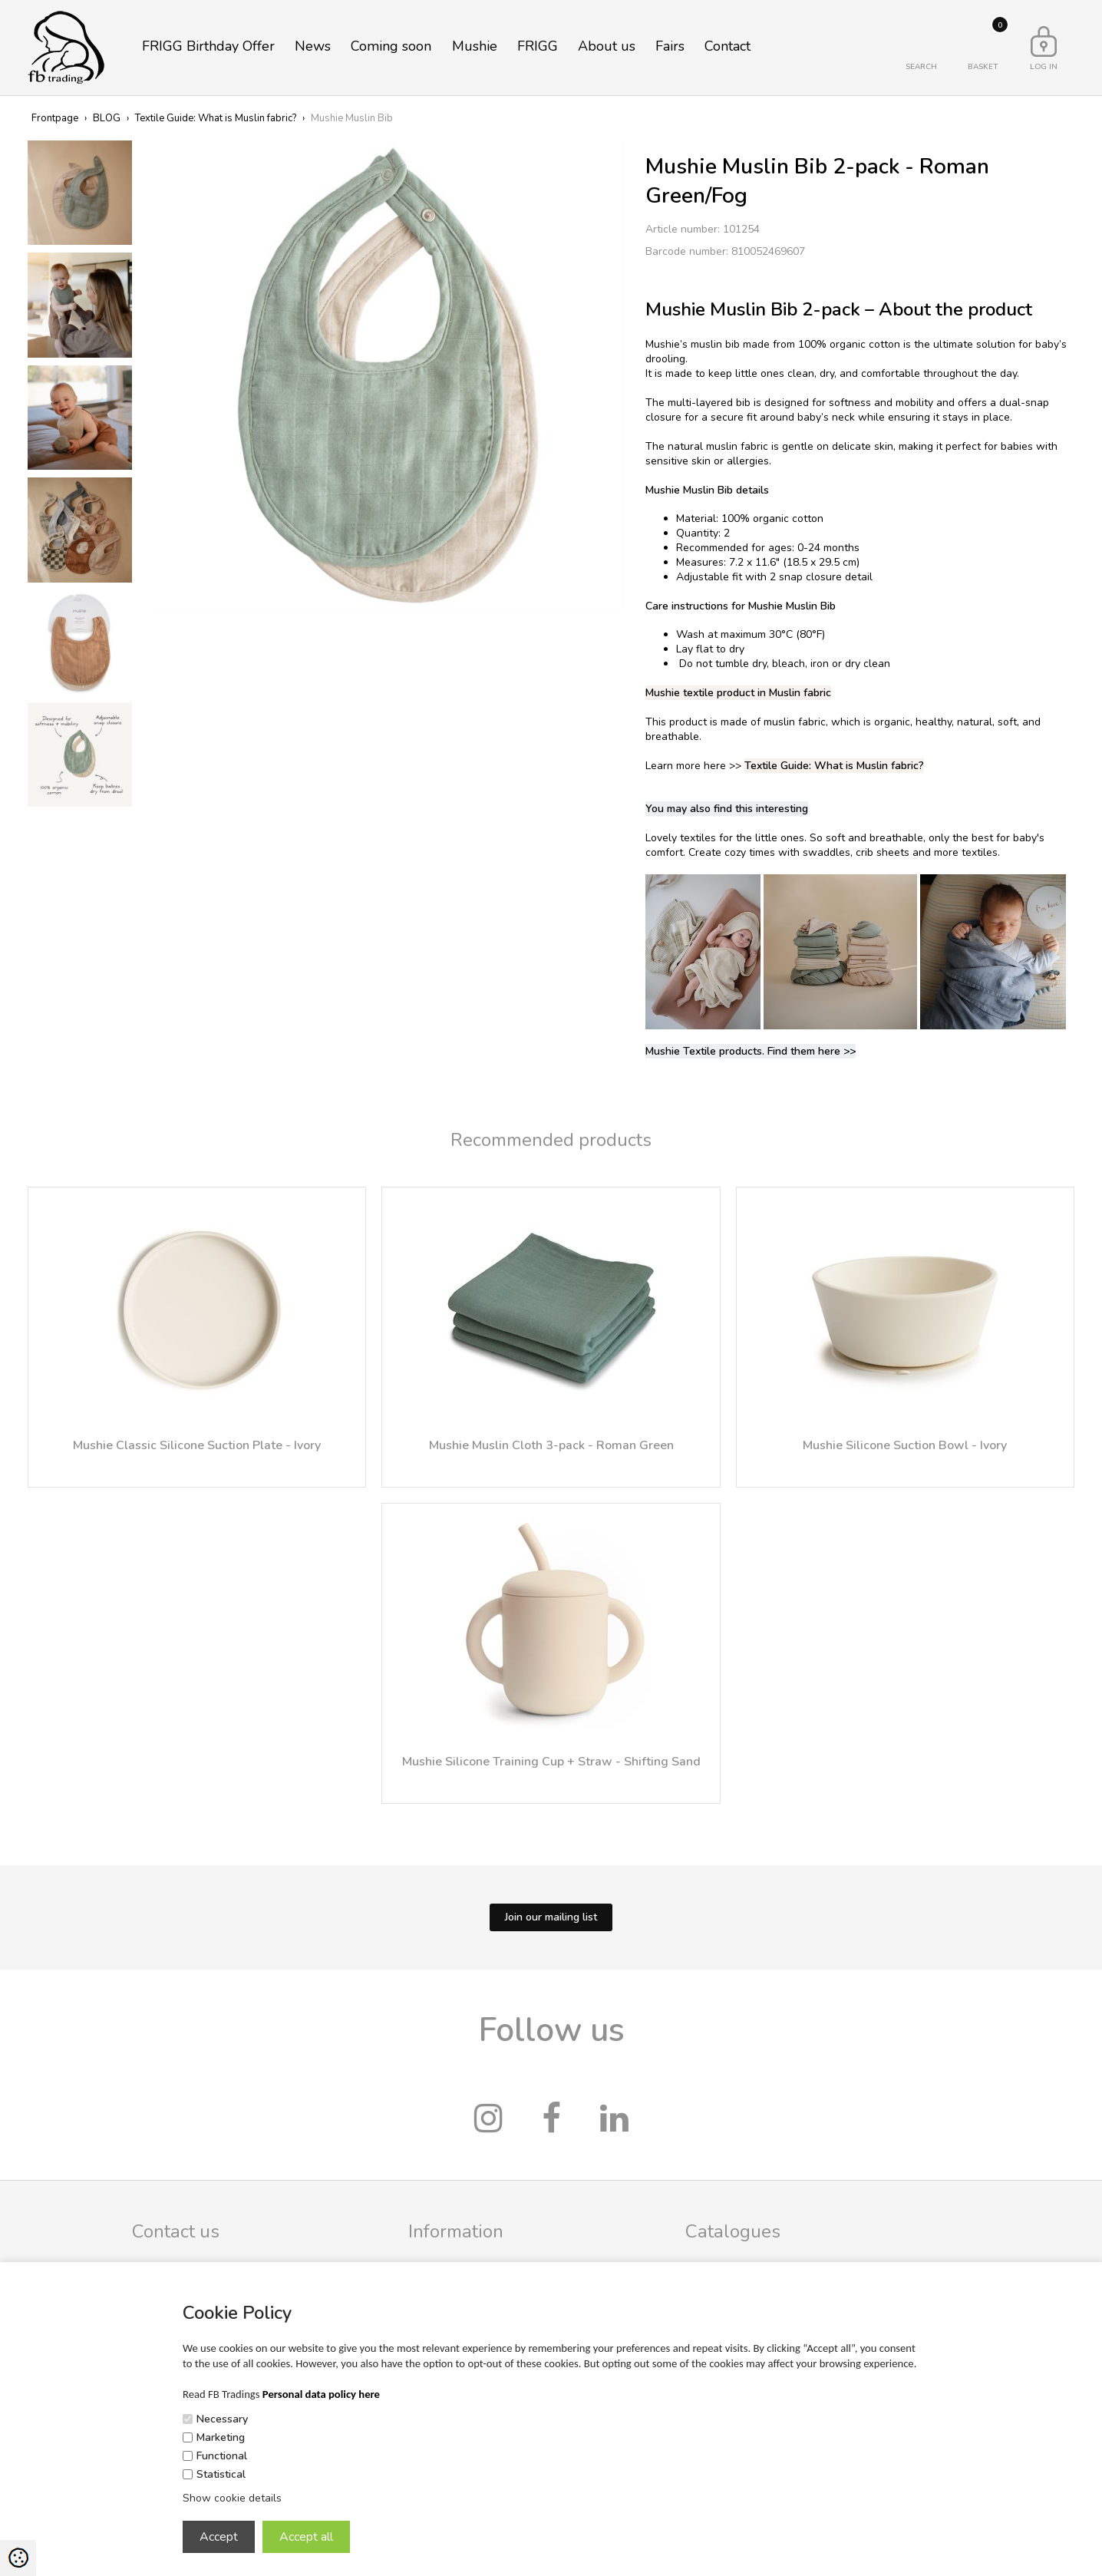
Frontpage (54, 118)
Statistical (221, 2474)
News (313, 46)
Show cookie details (232, 2498)
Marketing (220, 2437)
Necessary (222, 2419)
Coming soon (391, 46)
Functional (221, 2456)
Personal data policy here (321, 2394)
